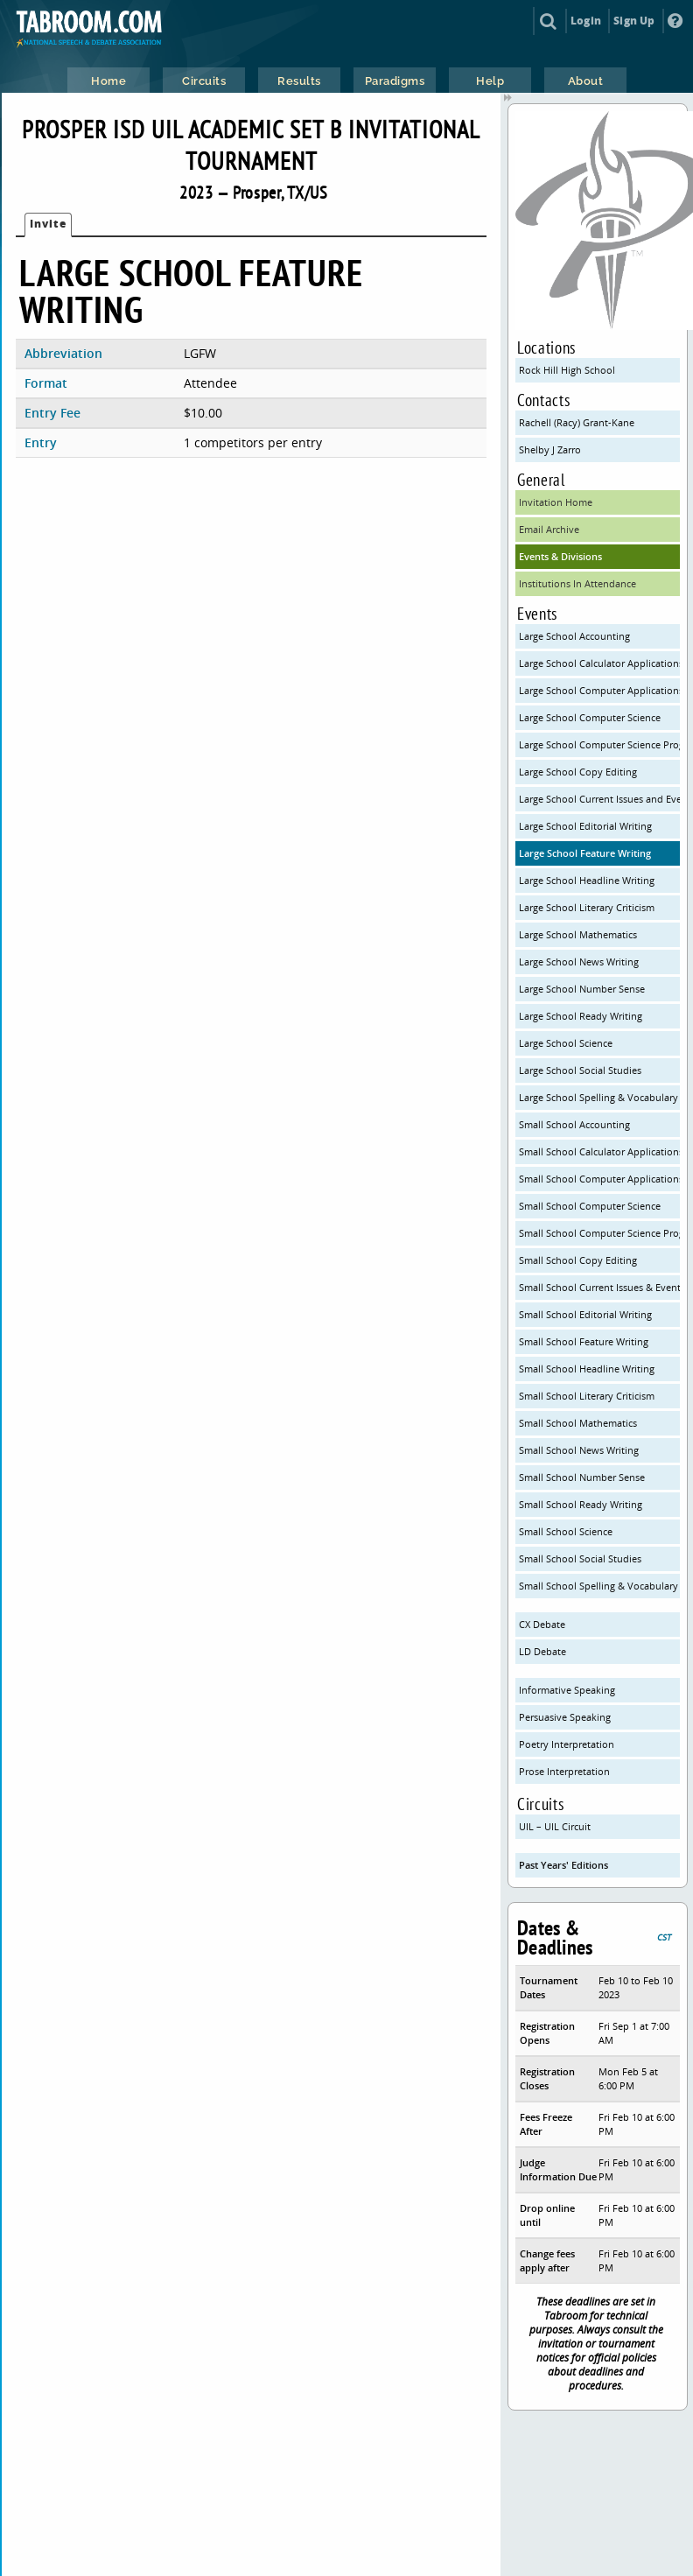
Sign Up (633, 20)
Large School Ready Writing (580, 1015)
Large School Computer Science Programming (599, 744)
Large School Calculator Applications (599, 663)
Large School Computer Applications (599, 690)
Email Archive (549, 529)
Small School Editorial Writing (585, 1314)
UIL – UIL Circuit (555, 1826)
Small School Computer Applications (599, 1178)
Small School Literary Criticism (586, 1395)
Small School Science (565, 1531)
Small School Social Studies (580, 1558)
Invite (48, 223)
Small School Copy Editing (578, 1260)
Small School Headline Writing (586, 1368)
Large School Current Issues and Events (599, 798)
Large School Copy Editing (578, 771)
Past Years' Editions (563, 1864)
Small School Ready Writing (580, 1504)
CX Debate (542, 1624)
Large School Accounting (574, 635)
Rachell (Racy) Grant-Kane (576, 422)
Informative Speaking (567, 1689)
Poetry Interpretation (566, 1744)
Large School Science (565, 1042)
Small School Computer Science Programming (599, 1232)
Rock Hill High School (567, 369)
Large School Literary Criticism (586, 907)
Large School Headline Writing (586, 880)
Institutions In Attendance (577, 583)
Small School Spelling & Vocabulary (598, 1585)
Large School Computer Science (590, 717)
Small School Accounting (574, 1124)
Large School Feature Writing (585, 853)
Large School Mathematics (578, 934)
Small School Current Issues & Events (599, 1287)
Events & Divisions (560, 556)
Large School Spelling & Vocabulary (598, 1097)
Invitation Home (555, 502)
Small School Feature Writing (583, 1341)
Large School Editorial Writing (585, 825)
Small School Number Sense (582, 1477)
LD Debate (542, 1651)
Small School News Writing (579, 1449)
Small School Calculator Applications (599, 1151)
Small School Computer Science (590, 1205)
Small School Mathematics (578, 1422)
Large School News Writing (579, 961)
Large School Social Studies (580, 1070)
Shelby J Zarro (550, 449)
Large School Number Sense (582, 988)
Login (585, 20)
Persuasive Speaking (565, 1716)
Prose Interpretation (564, 1771)
